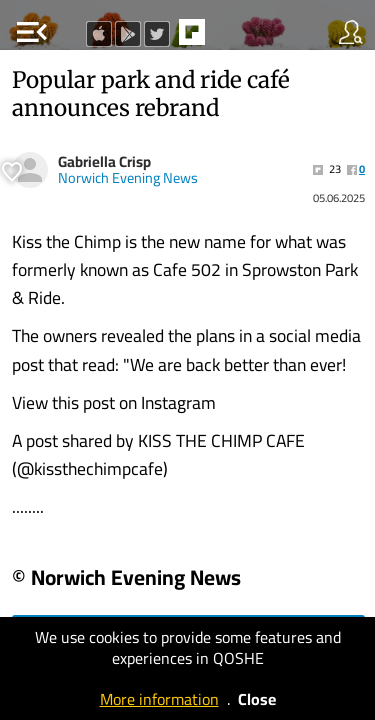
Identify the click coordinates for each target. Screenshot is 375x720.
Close (257, 699)
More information (159, 699)
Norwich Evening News (128, 178)
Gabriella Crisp (104, 161)
